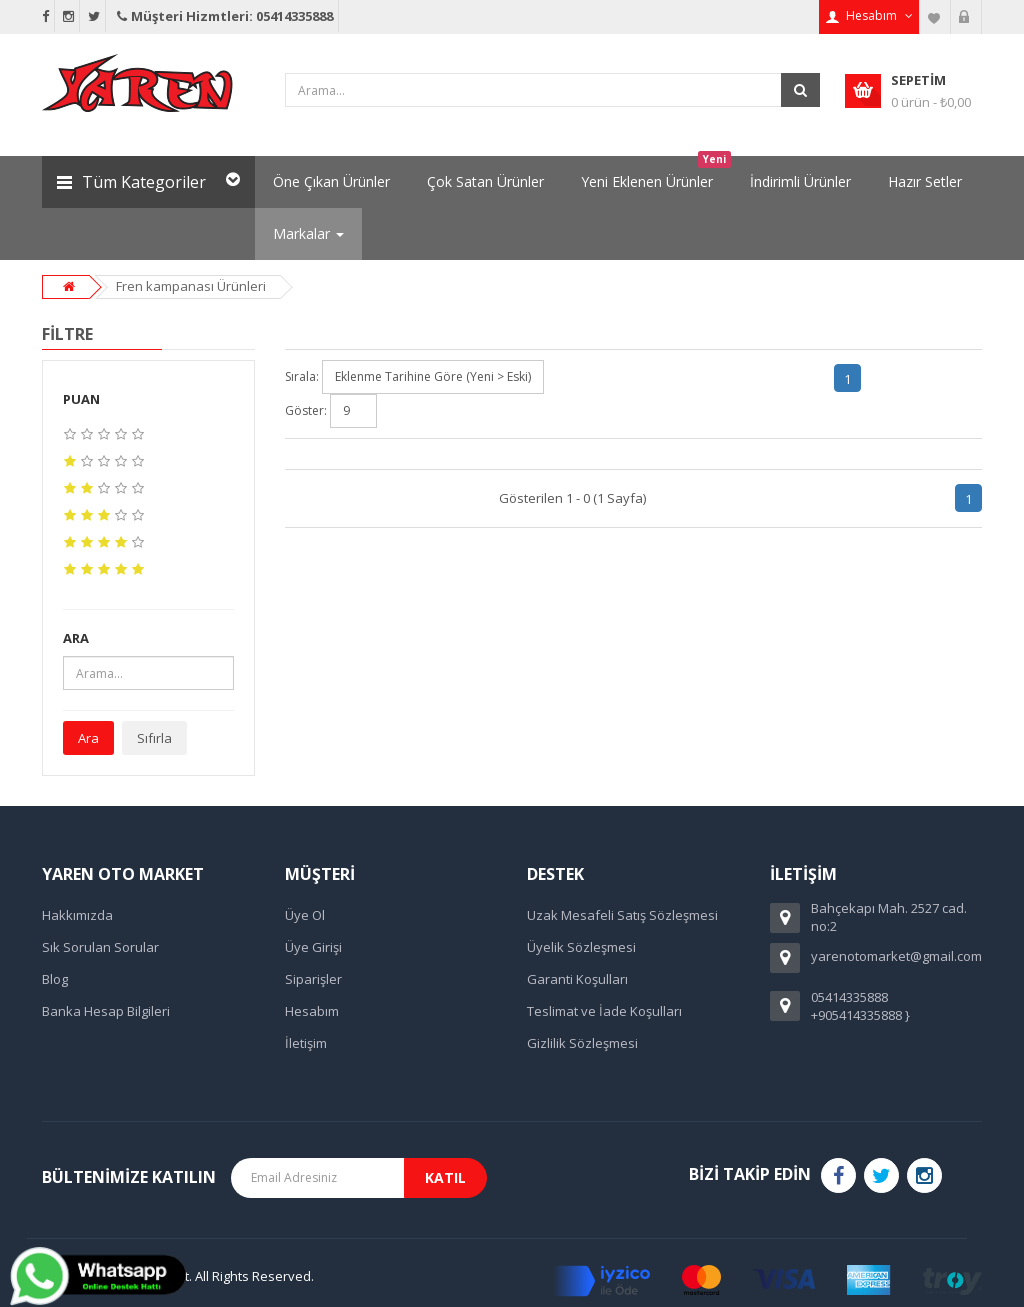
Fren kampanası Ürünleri (191, 286)
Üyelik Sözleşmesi (581, 947)
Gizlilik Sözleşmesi (582, 1043)
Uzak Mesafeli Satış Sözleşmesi (622, 915)
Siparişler (313, 979)
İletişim (306, 1043)
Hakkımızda (77, 915)
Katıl (445, 1177)
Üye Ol (305, 915)
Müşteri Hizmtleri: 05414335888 (223, 16)
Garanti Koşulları (577, 979)
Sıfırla (154, 738)
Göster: (306, 410)
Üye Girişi (313, 947)
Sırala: (302, 376)
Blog (55, 979)
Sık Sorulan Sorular (100, 947)
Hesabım (312, 1011)
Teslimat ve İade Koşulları (604, 1011)
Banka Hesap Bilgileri (106, 1011)
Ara (88, 738)
